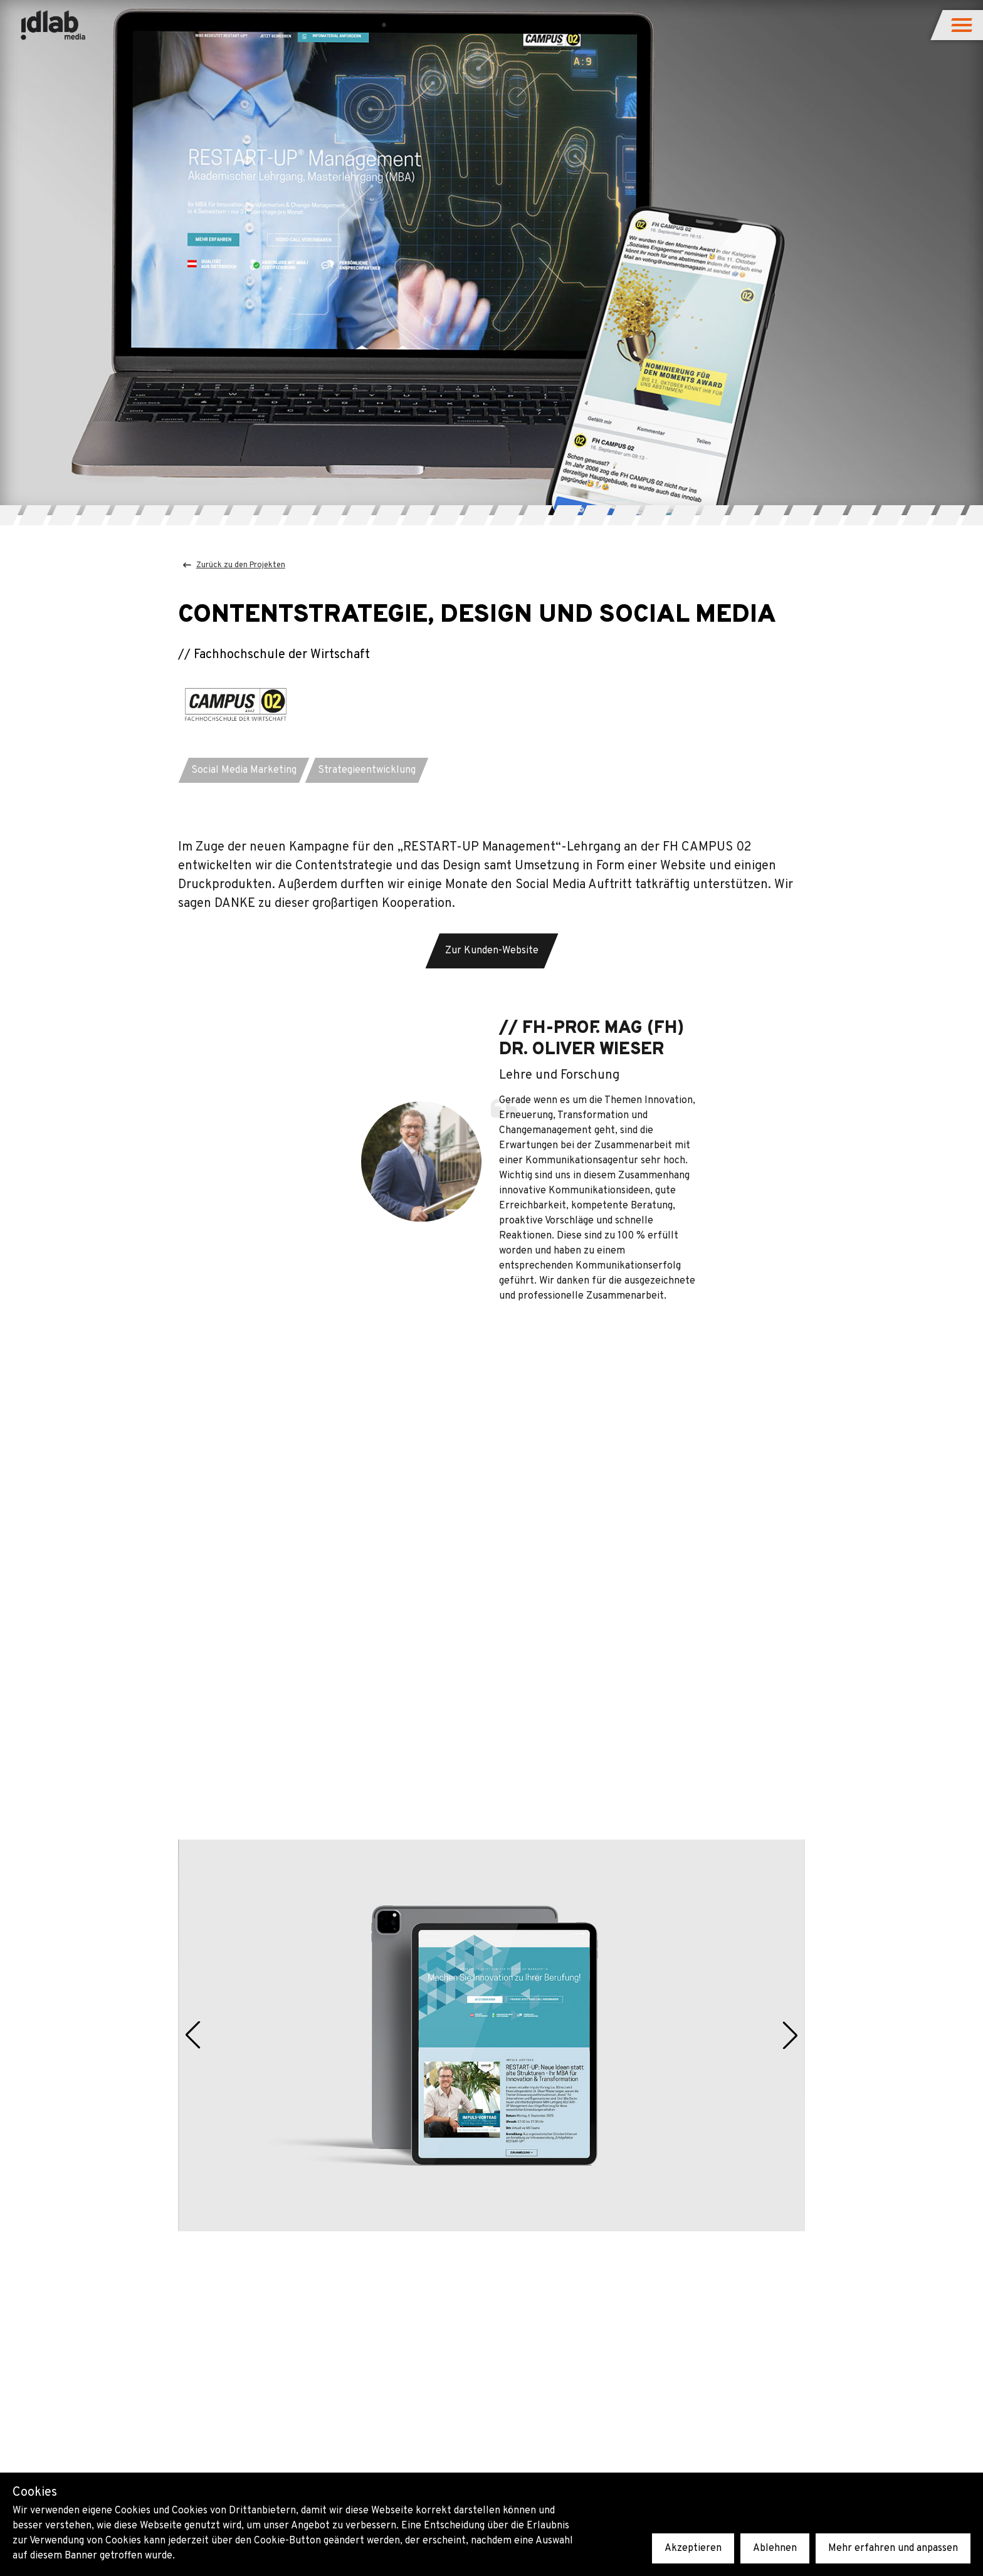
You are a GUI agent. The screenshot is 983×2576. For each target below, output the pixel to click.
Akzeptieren (693, 2548)
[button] (963, 25)
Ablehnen (775, 2548)
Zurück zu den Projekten (234, 565)
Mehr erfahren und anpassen (893, 2548)
